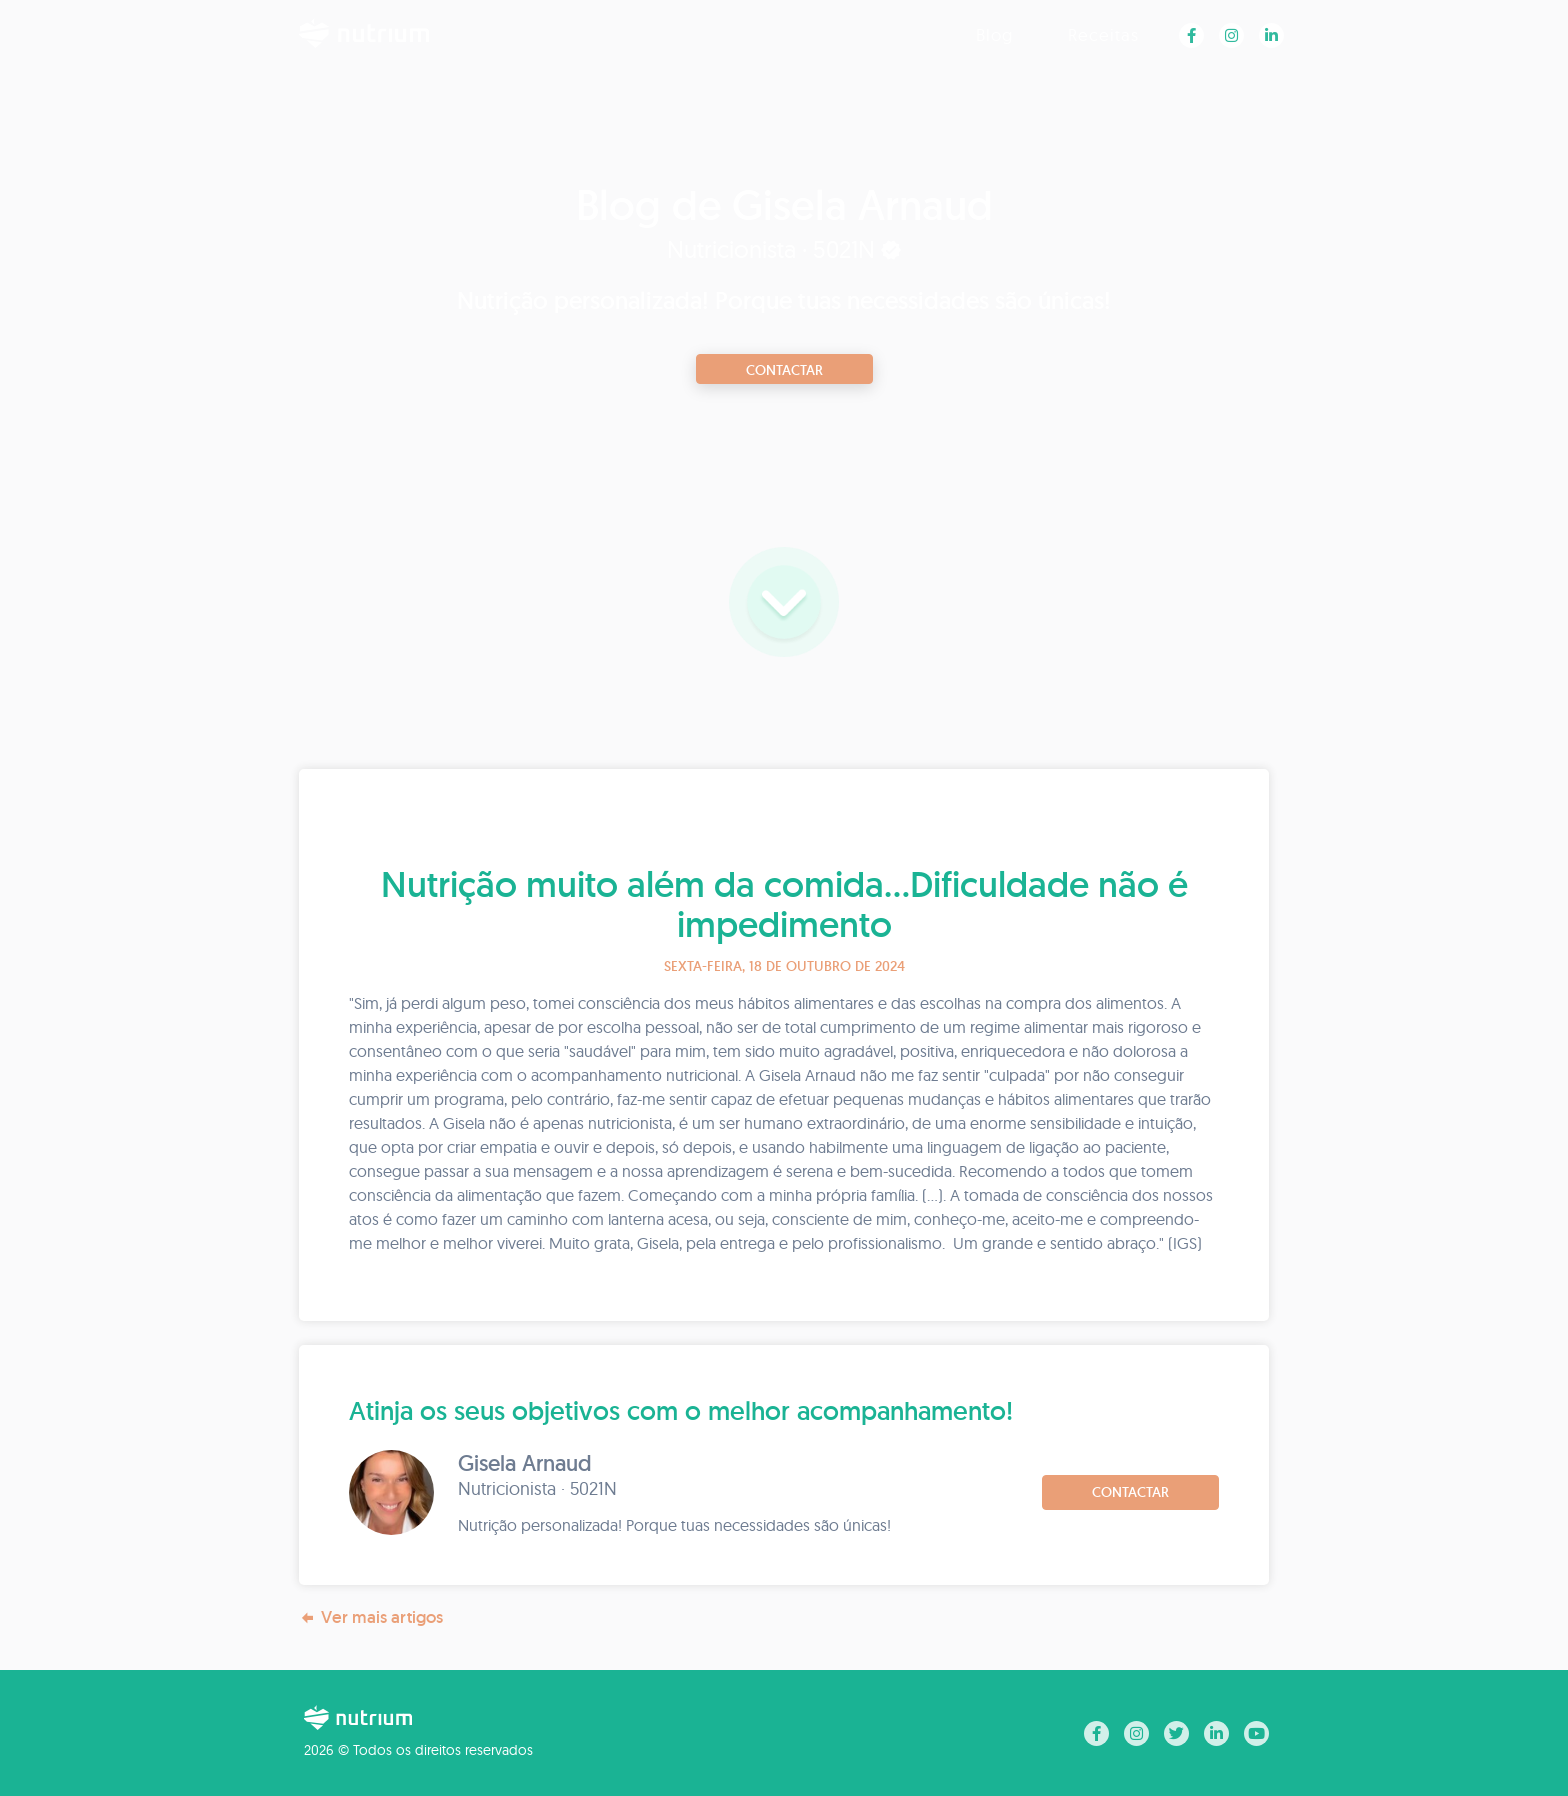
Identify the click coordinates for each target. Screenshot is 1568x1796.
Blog (994, 34)
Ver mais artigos (371, 1617)
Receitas (1103, 34)
